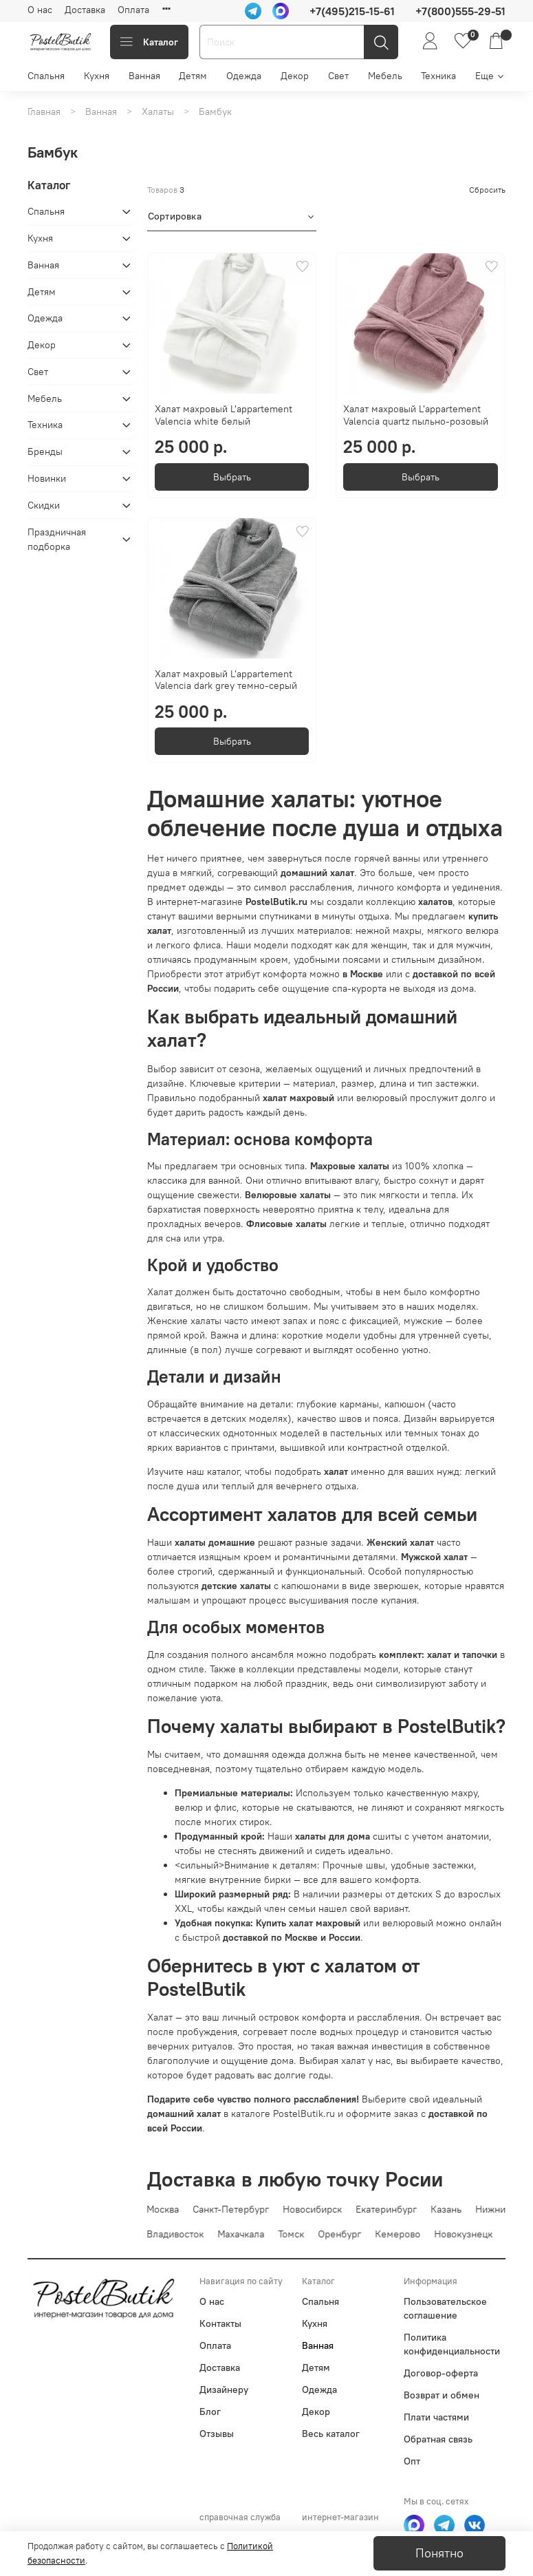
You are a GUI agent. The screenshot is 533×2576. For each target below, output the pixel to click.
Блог (210, 2411)
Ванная (144, 76)
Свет (338, 76)
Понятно (439, 2553)
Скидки (44, 505)
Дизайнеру (223, 2389)
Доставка (85, 9)
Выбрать (232, 477)
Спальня (46, 76)
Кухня (96, 76)
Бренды (45, 451)
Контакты (220, 2323)
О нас (40, 9)
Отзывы (216, 2433)
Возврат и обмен (441, 2395)
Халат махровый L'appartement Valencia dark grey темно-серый (226, 680)
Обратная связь (438, 2439)
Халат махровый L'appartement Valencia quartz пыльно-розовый (415, 415)
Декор (295, 76)
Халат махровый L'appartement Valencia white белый (223, 415)
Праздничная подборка (57, 539)
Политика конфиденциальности (452, 2344)
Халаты (158, 111)
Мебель (385, 76)
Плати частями (436, 2417)
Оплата (133, 9)
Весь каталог (331, 2433)
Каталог (149, 42)
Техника (438, 76)
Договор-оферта (441, 2373)
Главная (44, 111)
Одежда (243, 76)
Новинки (47, 478)
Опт (412, 2461)
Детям (193, 76)
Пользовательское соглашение (445, 2308)
